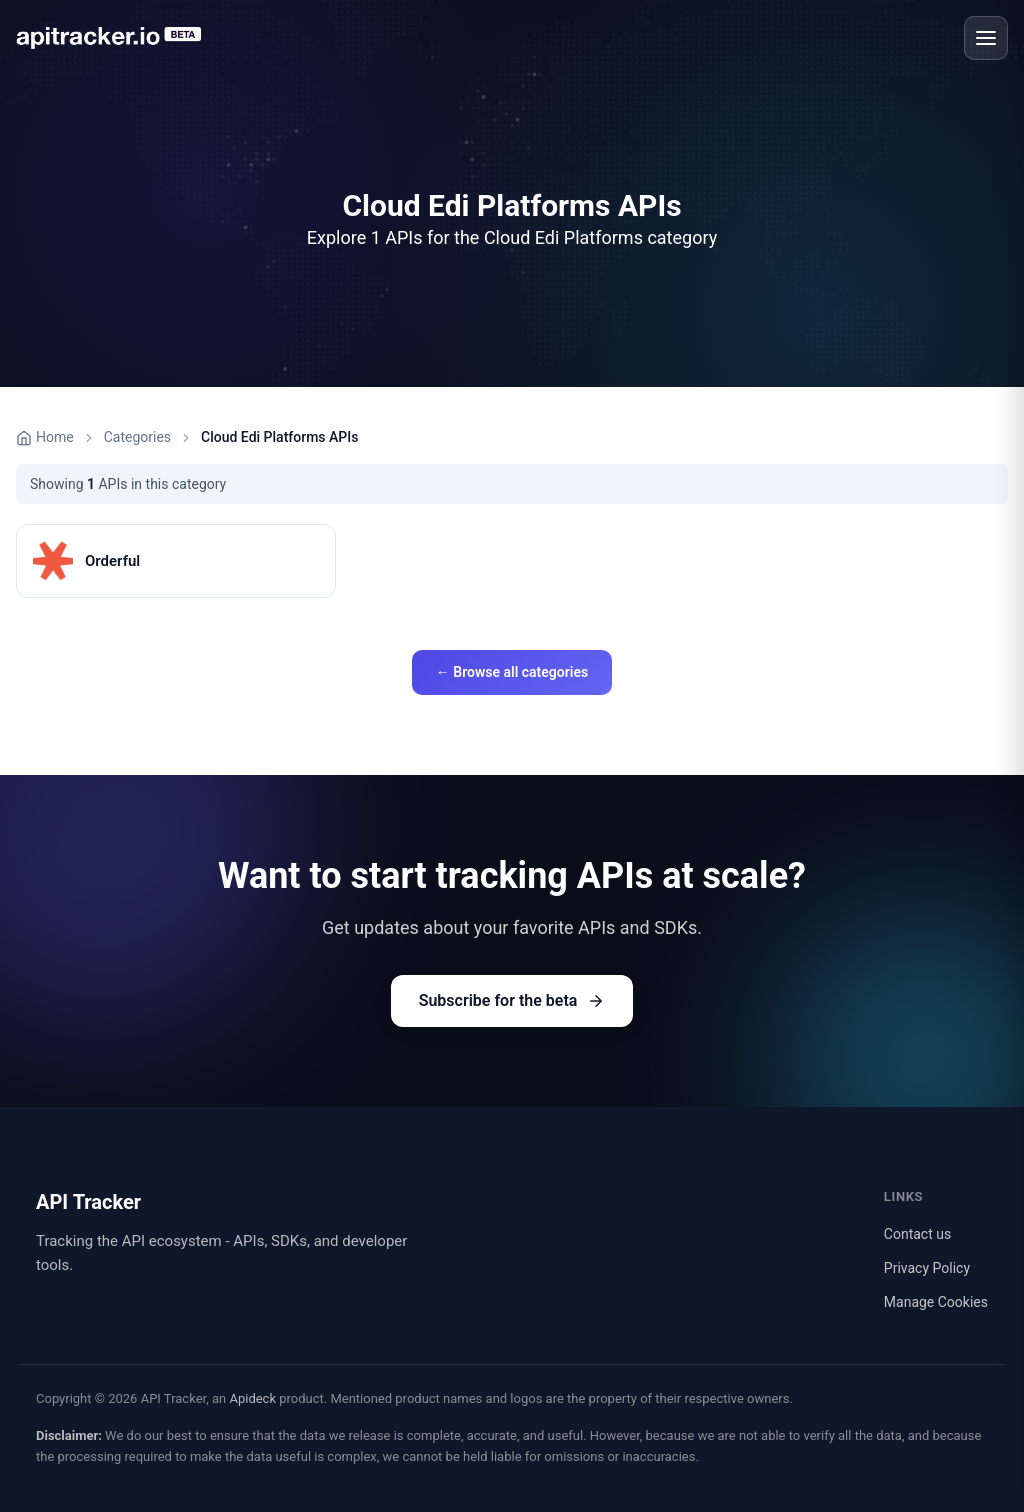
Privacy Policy (927, 1268)
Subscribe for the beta (512, 1000)
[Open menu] (986, 38)
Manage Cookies (936, 1302)
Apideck (252, 1398)
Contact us (917, 1234)
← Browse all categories (512, 672)
